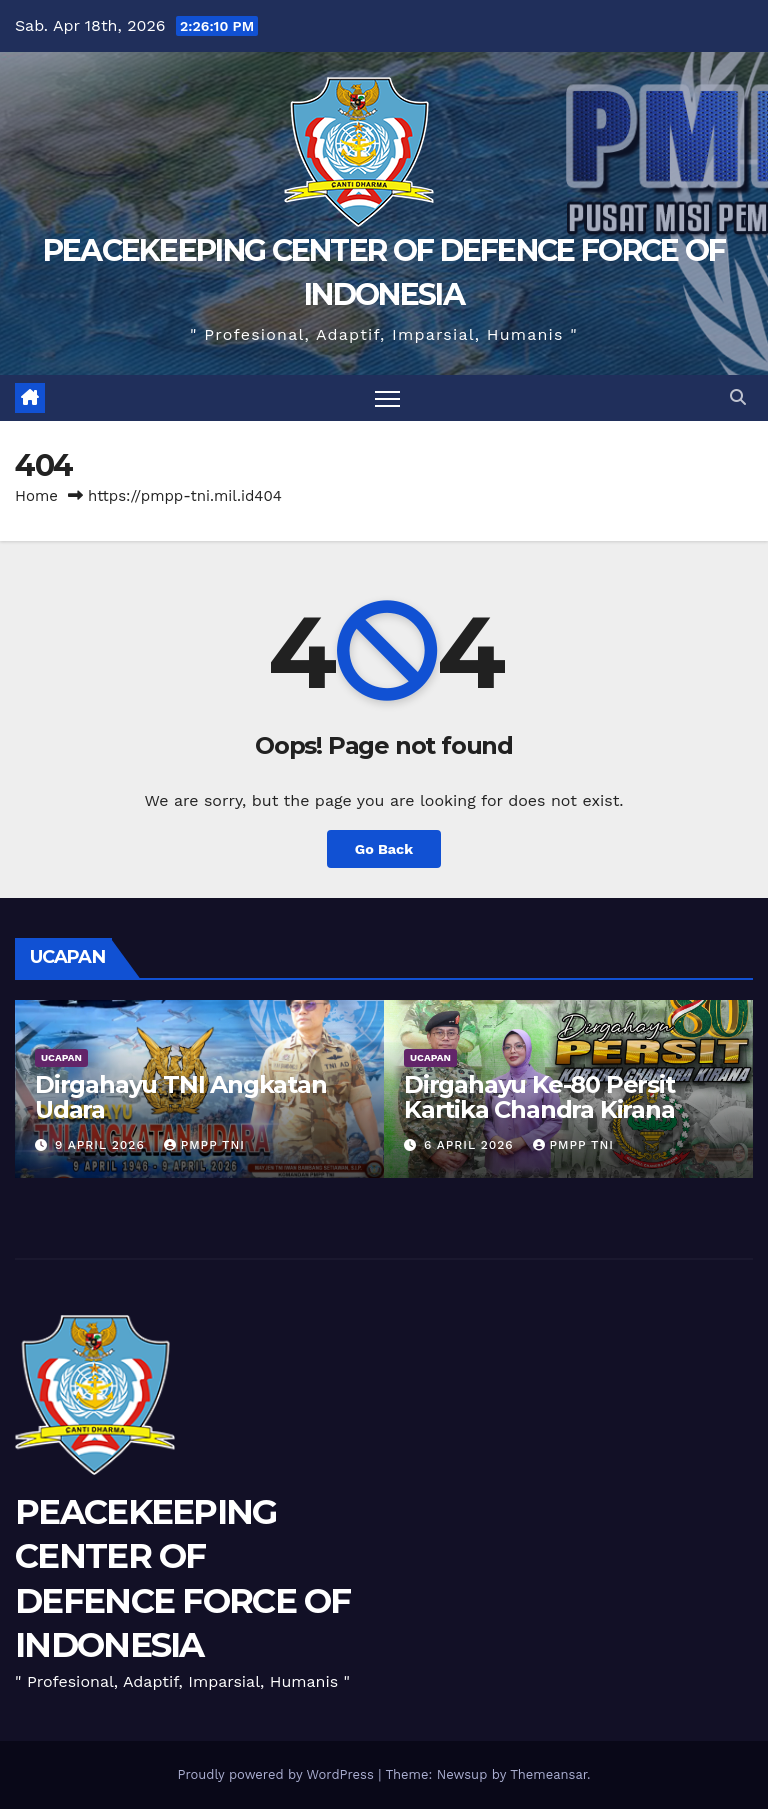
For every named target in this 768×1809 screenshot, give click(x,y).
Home (36, 496)
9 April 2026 (102, 1145)
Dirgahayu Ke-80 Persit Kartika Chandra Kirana (539, 1097)
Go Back (384, 849)
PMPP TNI (204, 1145)
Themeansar (548, 1774)
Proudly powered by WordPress (277, 1774)
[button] (738, 397)
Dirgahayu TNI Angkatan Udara (181, 1097)
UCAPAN (61, 1057)
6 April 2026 (471, 1145)
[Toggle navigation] (387, 398)
